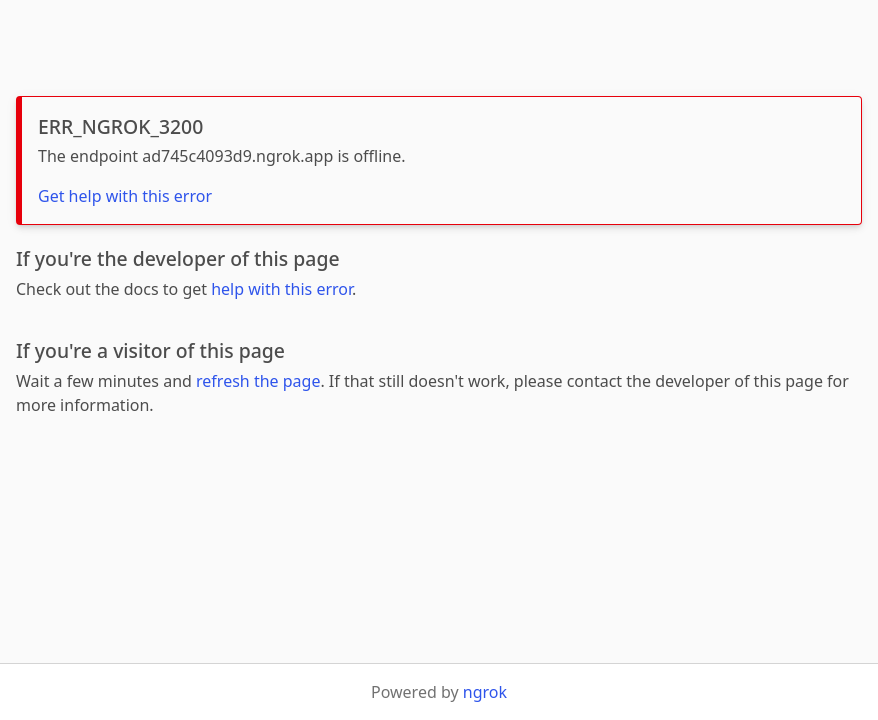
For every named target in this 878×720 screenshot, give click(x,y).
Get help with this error (125, 196)
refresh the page (258, 381)
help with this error (281, 289)
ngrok (485, 692)
